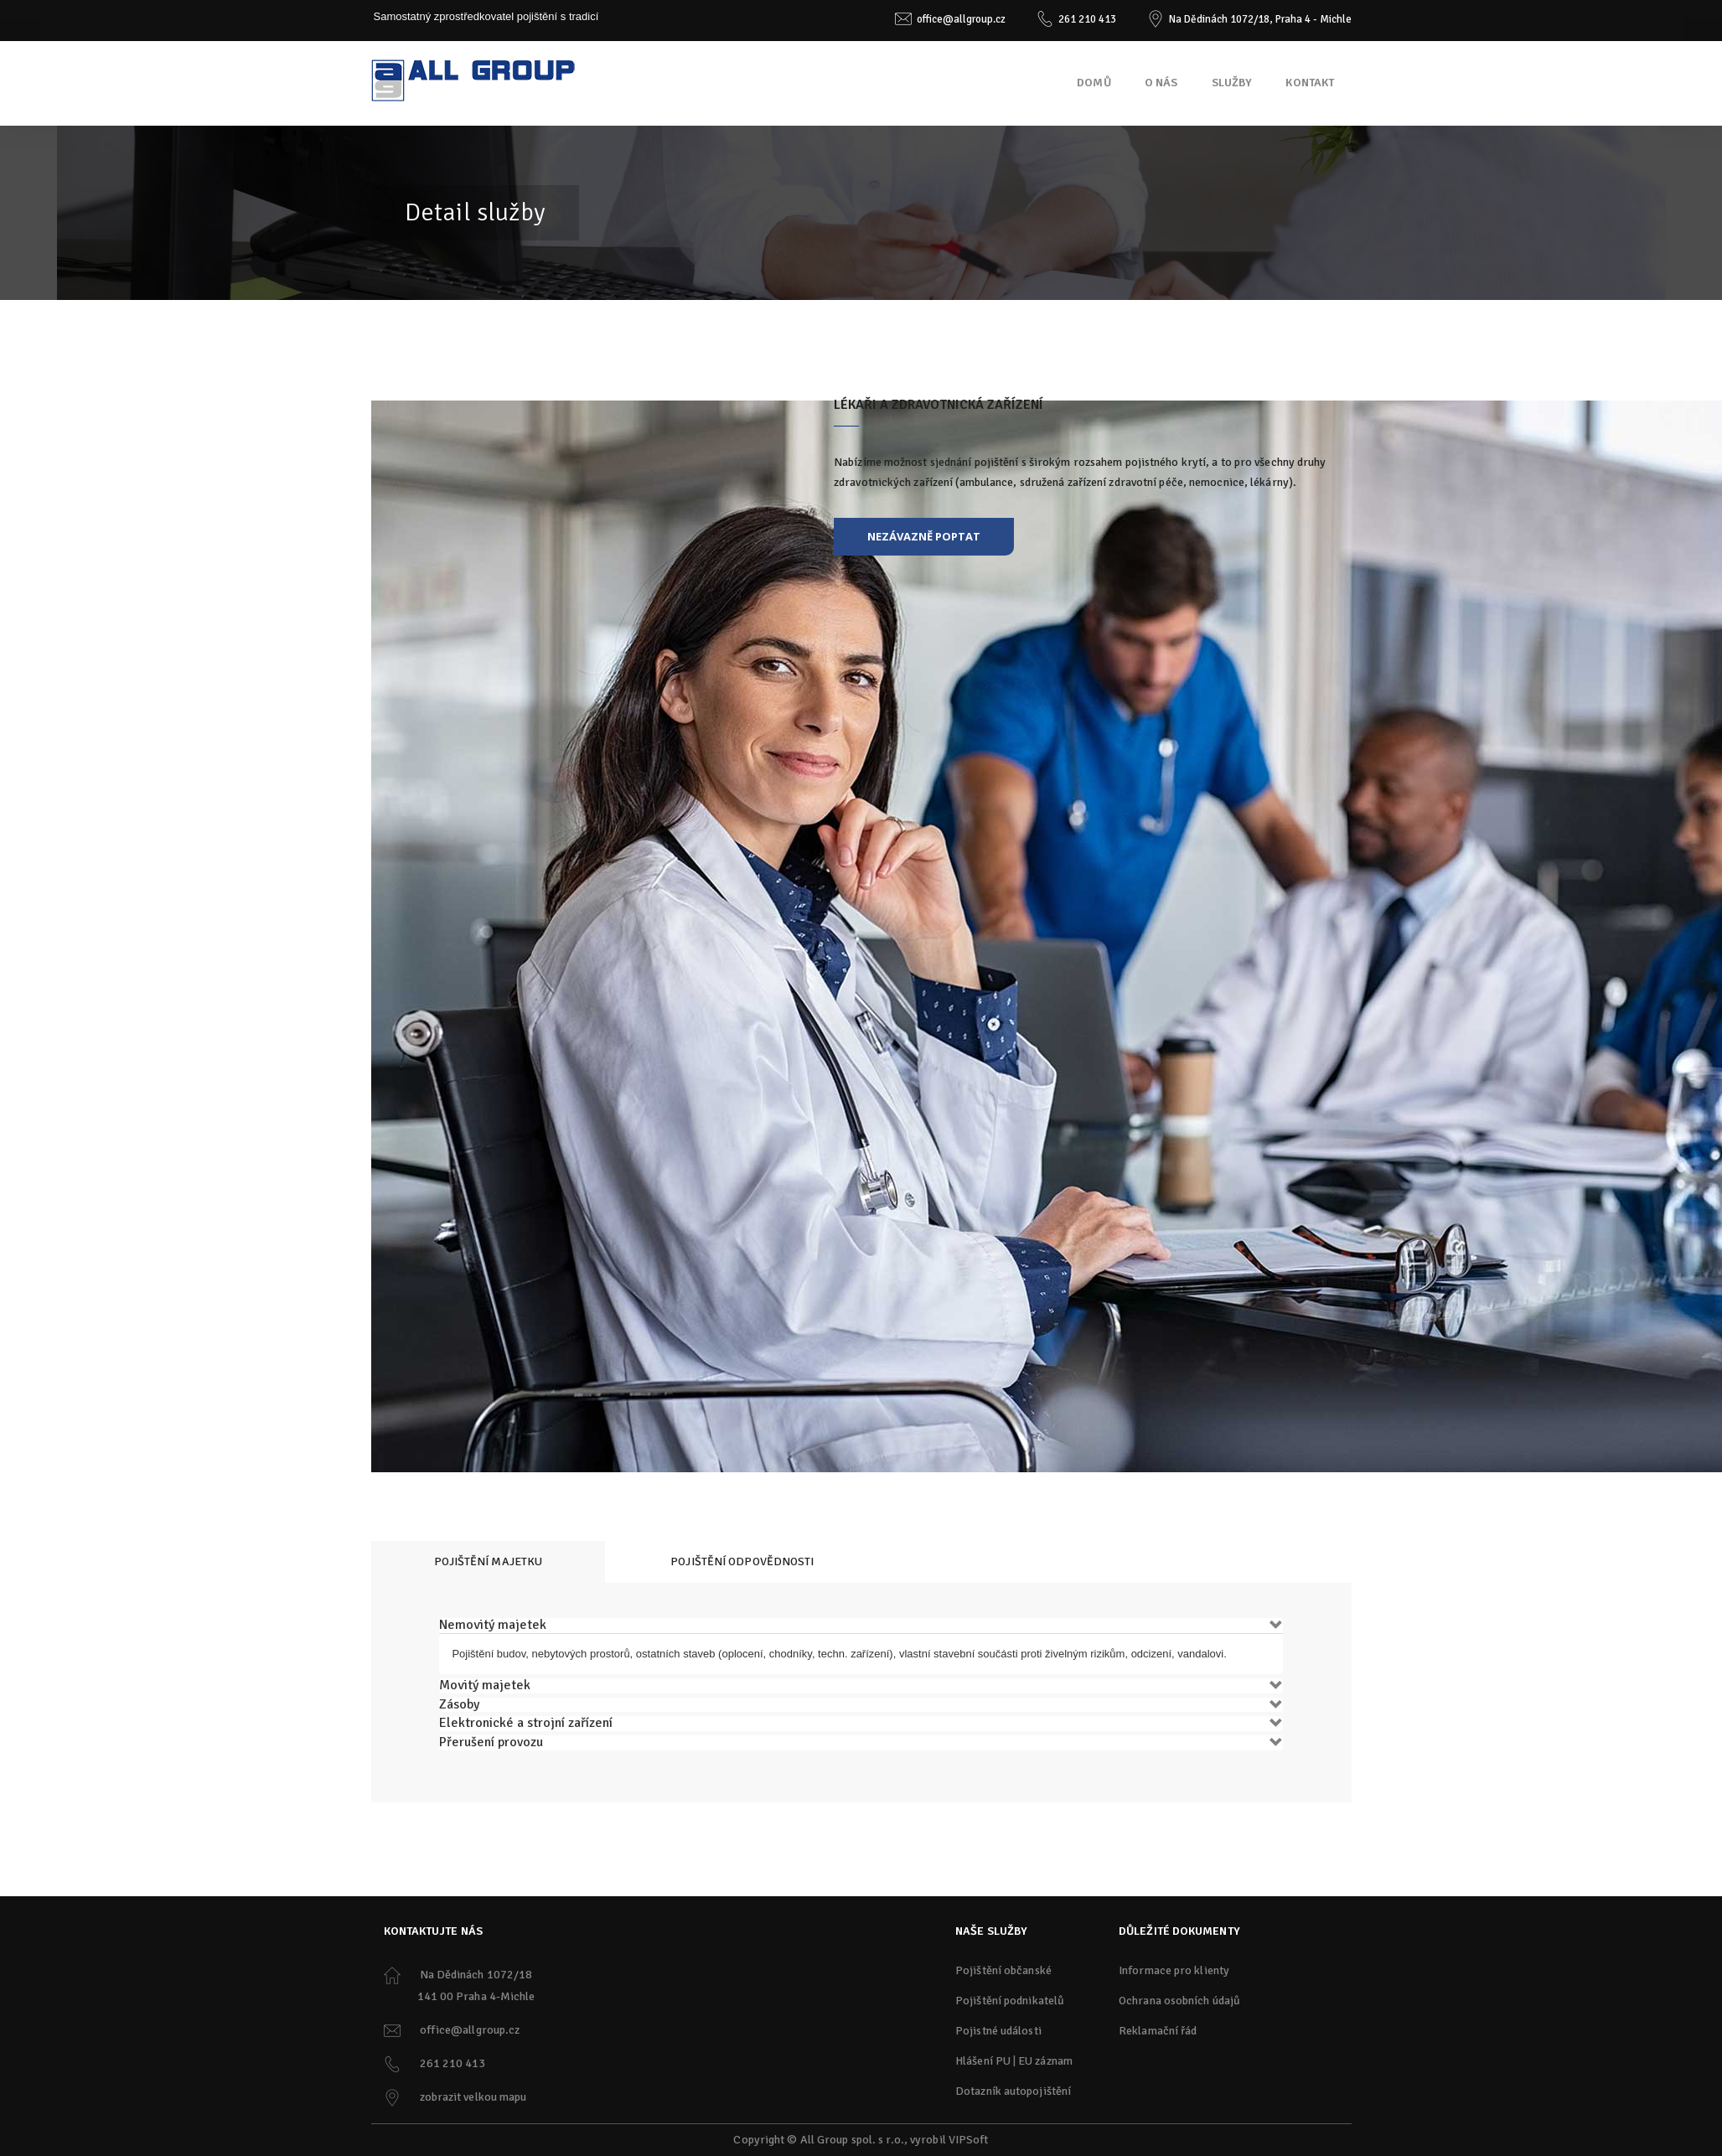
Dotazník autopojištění (1013, 2091)
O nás (1161, 82)
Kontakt (1309, 82)
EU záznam (1045, 2061)
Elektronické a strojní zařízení (526, 1722)
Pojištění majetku (488, 1561)
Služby (1232, 82)
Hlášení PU (983, 2061)
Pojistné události (998, 2031)
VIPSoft (969, 2140)
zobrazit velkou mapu (473, 2097)
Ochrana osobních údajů (1179, 2000)
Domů (1094, 82)
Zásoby (459, 1704)
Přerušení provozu (491, 1742)
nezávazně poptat (923, 536)
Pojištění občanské (1003, 1970)
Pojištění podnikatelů (1009, 2000)
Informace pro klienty (1174, 1970)
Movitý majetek (484, 1685)
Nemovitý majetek (492, 1624)
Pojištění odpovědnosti (742, 1561)
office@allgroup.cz (961, 19)
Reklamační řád (1158, 2031)
